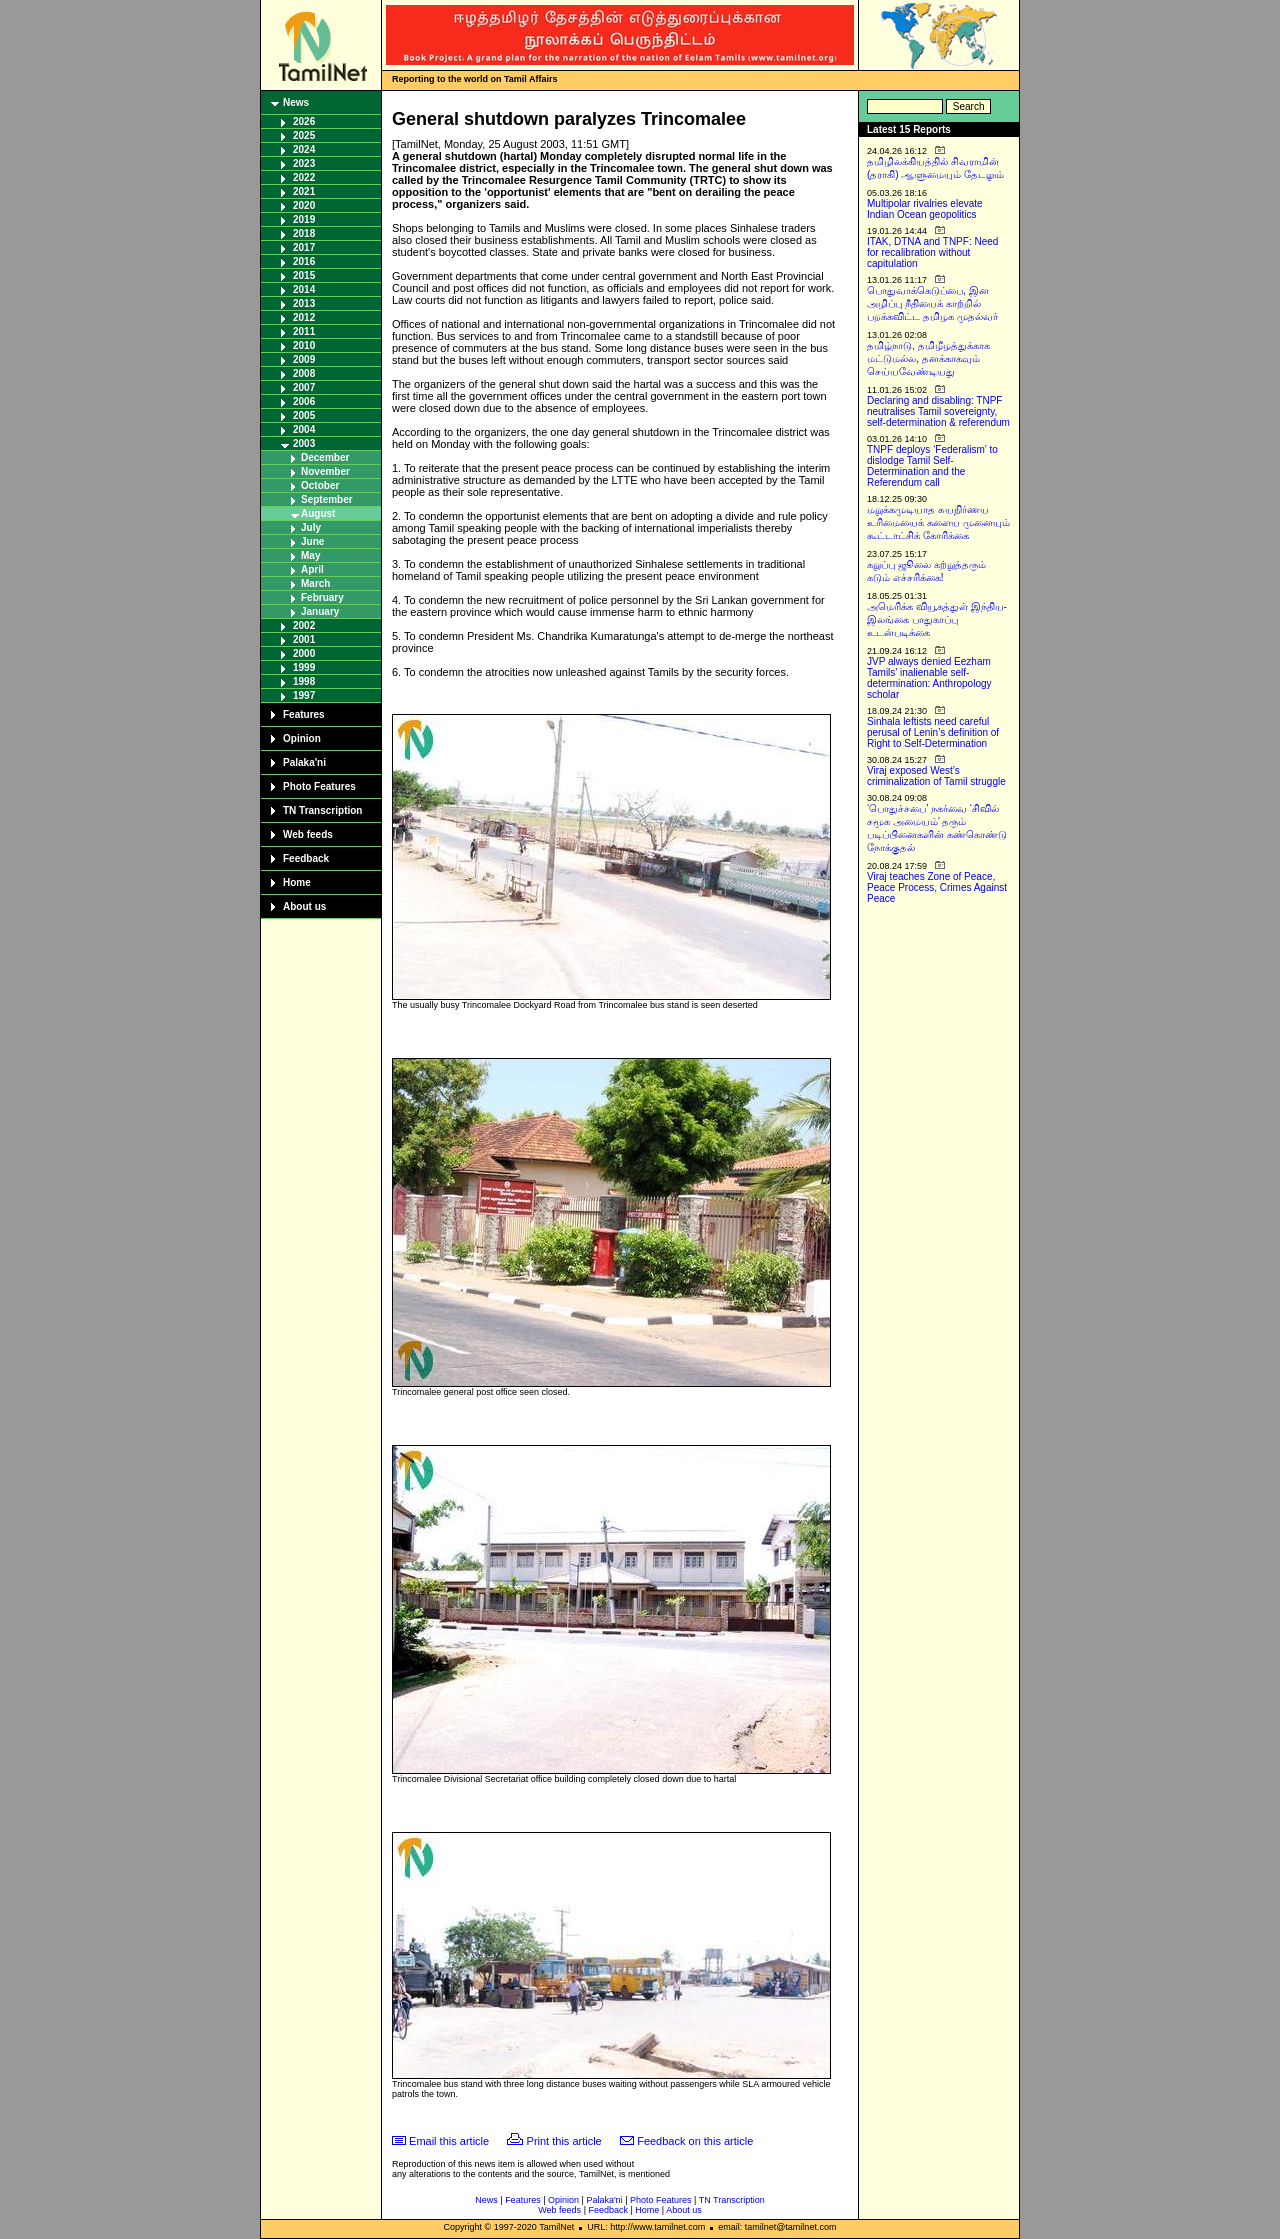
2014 (304, 289)
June (312, 541)
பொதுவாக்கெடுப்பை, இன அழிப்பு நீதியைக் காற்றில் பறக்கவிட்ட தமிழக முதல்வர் (932, 303)
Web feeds (308, 834)
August (318, 513)
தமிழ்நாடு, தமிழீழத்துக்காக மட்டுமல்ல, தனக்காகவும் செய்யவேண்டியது (928, 358)
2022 (304, 177)
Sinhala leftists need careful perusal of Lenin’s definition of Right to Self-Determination (933, 732)
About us (304, 906)
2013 (304, 303)
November (325, 471)
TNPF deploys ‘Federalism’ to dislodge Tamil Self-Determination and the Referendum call (932, 466)
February (322, 597)
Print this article (564, 2141)
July (311, 527)
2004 (304, 429)
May (310, 555)
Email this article (449, 2141)
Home (297, 882)
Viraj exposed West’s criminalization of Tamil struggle (936, 776)
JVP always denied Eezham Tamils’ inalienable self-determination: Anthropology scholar (929, 678)
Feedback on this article (695, 2141)
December (325, 457)
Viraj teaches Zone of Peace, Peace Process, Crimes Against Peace (937, 887)
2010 (304, 345)
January (320, 611)
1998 (304, 681)
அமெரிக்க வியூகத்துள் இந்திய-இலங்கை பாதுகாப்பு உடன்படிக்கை (937, 619)
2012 (304, 317)
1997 (304, 695)
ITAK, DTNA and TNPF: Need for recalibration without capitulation (932, 252)
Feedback (306, 858)
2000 (304, 653)
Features (304, 714)
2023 (304, 163)
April (312, 569)
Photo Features (319, 786)
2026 (304, 121)
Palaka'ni (304, 762)
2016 (304, 261)
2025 (304, 135)
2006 (304, 401)
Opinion (302, 738)
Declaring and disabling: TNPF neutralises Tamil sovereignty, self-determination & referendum (938, 411)
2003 (304, 443)
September (327, 499)
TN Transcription (322, 810)
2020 (304, 205)
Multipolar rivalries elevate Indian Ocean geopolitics (925, 209)
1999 (304, 667)
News (296, 102)
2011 (304, 331)
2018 (304, 233)
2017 (304, 247)
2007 (304, 387)
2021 (304, 191)
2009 (304, 359)
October (320, 485)
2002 (304, 625)
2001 (304, 639)
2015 (304, 275)
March (315, 583)
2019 (304, 219)
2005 (304, 415)
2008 (304, 373)
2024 (304, 149)
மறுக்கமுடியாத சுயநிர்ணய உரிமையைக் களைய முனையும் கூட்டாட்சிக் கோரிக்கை (938, 522)
